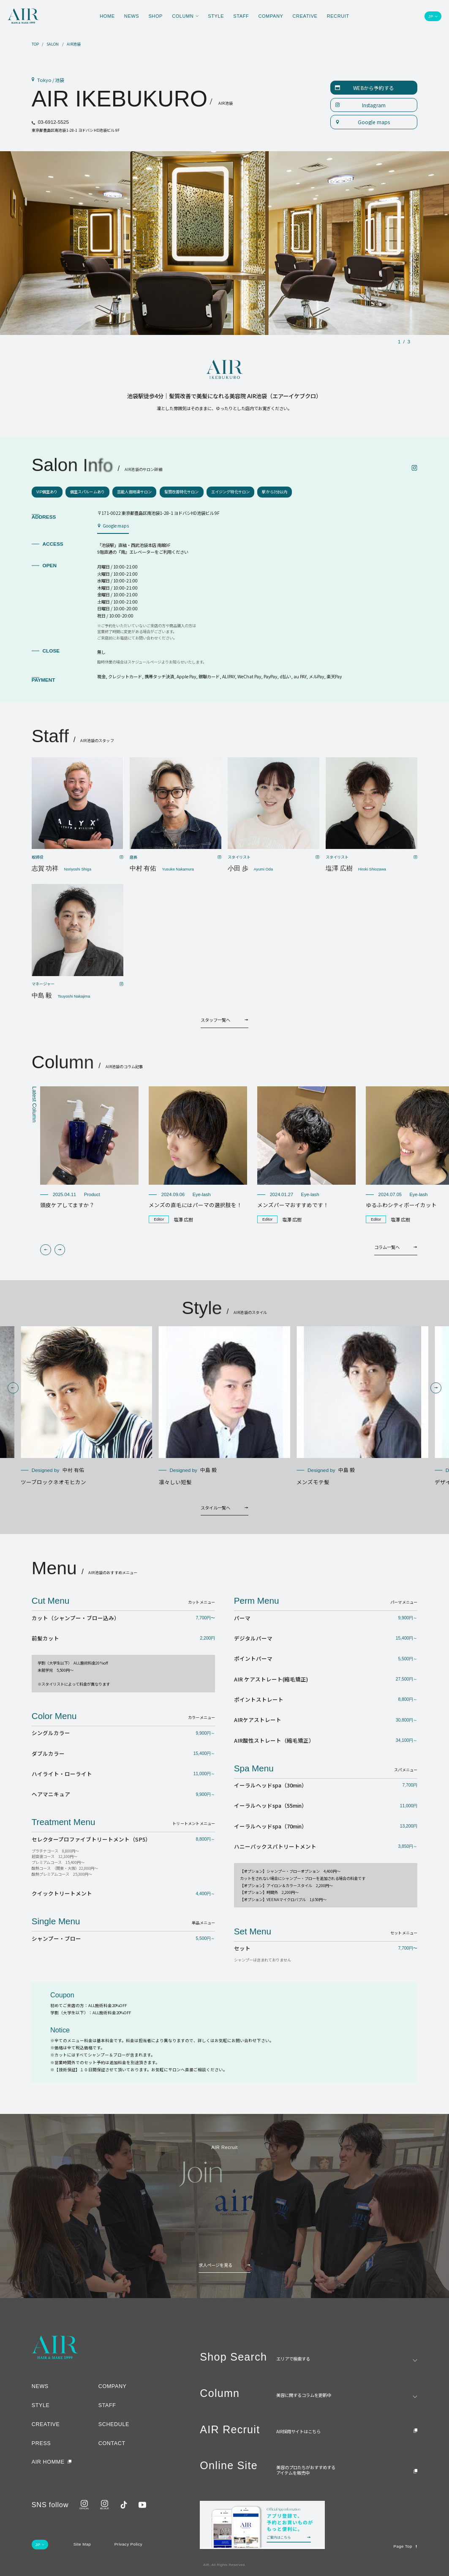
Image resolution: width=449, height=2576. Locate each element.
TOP (35, 44)
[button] (45, 1249)
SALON (52, 44)
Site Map (82, 2544)
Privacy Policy (128, 2544)
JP (430, 16)
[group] (89, 1147)
